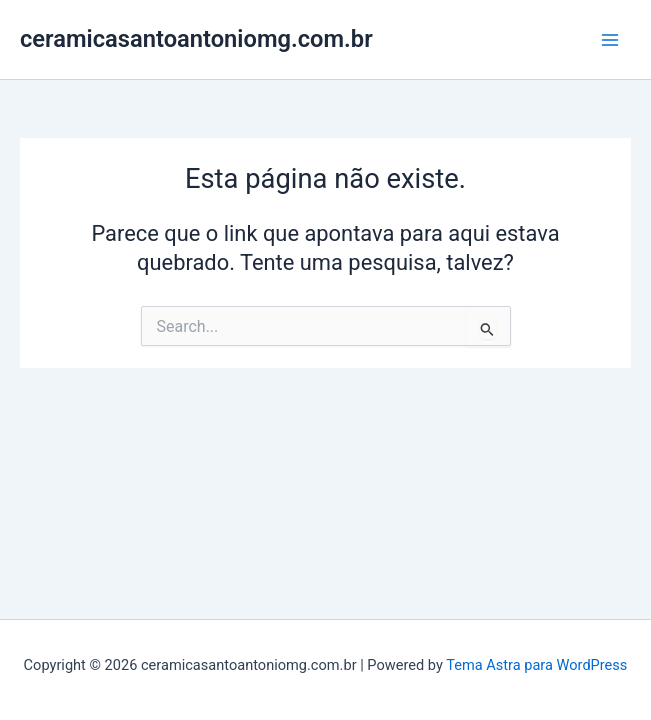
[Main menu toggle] (610, 40)
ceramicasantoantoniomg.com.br (196, 39)
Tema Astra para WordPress (536, 665)
